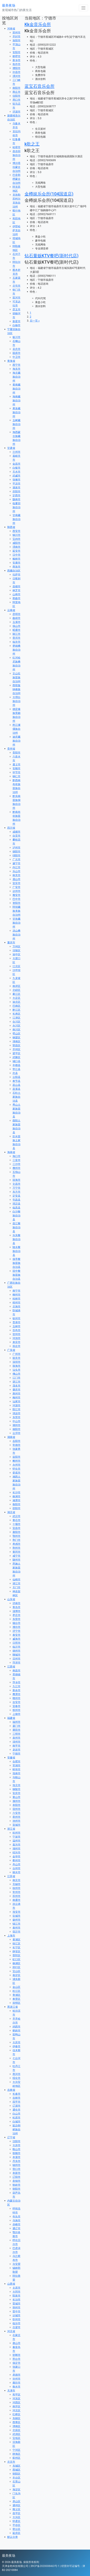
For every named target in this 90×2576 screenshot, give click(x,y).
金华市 (16, 1856)
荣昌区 (16, 1045)
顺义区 (16, 2509)
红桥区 (16, 2414)
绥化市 (16, 2078)
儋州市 (16, 1168)
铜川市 (16, 535)
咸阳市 (16, 543)
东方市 (16, 1191)
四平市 (16, 2101)
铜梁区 (16, 1037)
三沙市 (16, 1164)
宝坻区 (16, 2438)
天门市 (16, 1587)
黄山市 (16, 1797)
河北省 (11, 2331)
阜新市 (16, 2173)
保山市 (16, 626)
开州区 (16, 1049)
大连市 (16, 2145)
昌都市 (16, 586)
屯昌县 (16, 1199)
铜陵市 (16, 1789)
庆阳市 (16, 491)
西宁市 (16, 364)
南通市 (16, 1900)
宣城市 (16, 1824)
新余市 (16, 1690)
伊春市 (16, 2046)
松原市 (16, 2117)
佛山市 (16, 1373)
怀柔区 (16, 2521)
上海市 (11, 1935)
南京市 (16, 1880)
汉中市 (16, 554)
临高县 (16, 1207)
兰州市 (16, 452)
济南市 (16, 1603)
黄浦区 (16, 1939)
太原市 (16, 2287)
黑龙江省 (12, 2006)
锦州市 (16, 2165)
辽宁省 (11, 2137)
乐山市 (16, 871)
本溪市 (16, 2157)
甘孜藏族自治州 (16, 922)
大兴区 (16, 2517)
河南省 (11, 28)
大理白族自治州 (16, 701)
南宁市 (16, 1290)
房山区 (16, 2501)
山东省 (11, 1599)
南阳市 (16, 88)
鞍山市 (16, 2149)
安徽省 (11, 1757)
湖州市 (16, 1848)
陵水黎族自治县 (16, 1251)
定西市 (16, 495)
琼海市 (16, 1180)
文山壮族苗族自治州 (16, 677)
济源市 (16, 111)
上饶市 (16, 1714)
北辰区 (16, 2430)
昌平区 (16, 2513)
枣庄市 (16, 1615)
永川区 (16, 1025)
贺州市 (16, 1334)
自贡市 (16, 835)
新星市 (16, 321)
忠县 (15, 1073)
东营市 (16, 1619)
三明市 (16, 1733)
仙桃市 (16, 1579)
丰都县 (16, 1065)
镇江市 (16, 1923)
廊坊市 (16, 2382)
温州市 (16, 1840)
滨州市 (16, 1658)
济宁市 (16, 1631)
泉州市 (16, 1737)
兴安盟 (16, 2264)
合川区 (16, 1021)
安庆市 (16, 1793)
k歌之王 (32, 143)
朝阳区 (16, 2473)
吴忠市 (16, 349)
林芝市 (16, 590)
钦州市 (16, 1318)
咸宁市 (16, 1555)
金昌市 (16, 463)
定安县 (16, 1195)
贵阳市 (16, 752)
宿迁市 (16, 1931)
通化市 (16, 2109)
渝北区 (16, 1001)
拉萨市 (16, 574)
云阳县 (16, 1077)
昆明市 (16, 614)
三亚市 (16, 1160)
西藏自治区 (13, 570)
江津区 (16, 1017)
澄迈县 (16, 1203)
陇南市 (16, 499)
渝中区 (16, 954)
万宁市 (16, 1187)
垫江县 (16, 1069)
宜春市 (16, 1706)
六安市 (16, 1813)
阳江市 (16, 1409)
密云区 (16, 2529)
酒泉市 (16, 487)
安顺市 (16, 768)
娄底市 (16, 1472)
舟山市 (16, 1864)
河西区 (16, 2402)
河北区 (16, 2410)
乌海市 (16, 2220)
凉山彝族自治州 (16, 934)
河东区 (16, 2398)
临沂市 (16, 1646)
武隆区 (16, 1057)
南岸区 (16, 986)
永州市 (16, 1464)
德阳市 (16, 851)
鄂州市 (16, 1536)
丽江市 (16, 634)
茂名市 (16, 1385)
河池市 (16, 1338)
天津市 (11, 2390)
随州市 (16, 1559)
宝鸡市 (16, 539)
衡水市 (16, 2386)
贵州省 (11, 748)
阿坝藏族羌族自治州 (16, 910)
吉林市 (16, 2097)
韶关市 (16, 1358)
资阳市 (16, 903)
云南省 (11, 610)
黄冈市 (16, 1551)
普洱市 (16, 637)
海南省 (11, 1152)
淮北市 (16, 1785)
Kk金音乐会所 (38, 24)
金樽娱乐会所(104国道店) (49, 193)
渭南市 (16, 546)
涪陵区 (16, 950)
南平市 (16, 1745)
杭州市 (16, 1832)
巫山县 (16, 1085)
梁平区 (16, 1053)
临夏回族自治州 (16, 507)
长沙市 (16, 1492)
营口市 (16, 2169)
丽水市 (16, 1872)
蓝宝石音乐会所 (40, 86)
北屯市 (16, 285)
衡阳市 (16, 1504)
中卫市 (16, 357)
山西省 (11, 2283)
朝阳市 (16, 2188)
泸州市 (16, 847)
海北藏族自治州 (16, 376)
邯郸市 (16, 2355)
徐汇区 (16, 1943)
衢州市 (16, 1860)
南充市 (16, 875)
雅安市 (16, 895)
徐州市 (16, 1888)
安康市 (16, 562)
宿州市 (16, 1809)
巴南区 (16, 1005)
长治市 (16, 2299)
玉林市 (16, 1326)
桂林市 (16, 1298)
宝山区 (16, 1971)
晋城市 (16, 2303)
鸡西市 (16, 2026)
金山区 (16, 1987)
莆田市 (16, 1729)
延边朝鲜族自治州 (16, 2129)
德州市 (16, 1650)
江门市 (16, 1377)
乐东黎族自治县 (16, 1239)
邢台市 (16, 2359)
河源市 (16, 1405)
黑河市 (16, 2074)
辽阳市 (16, 2177)
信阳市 (16, 95)
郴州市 (16, 1460)
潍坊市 (16, 1627)
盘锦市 (16, 2180)
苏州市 (16, 1896)
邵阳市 (16, 1508)
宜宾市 (16, 883)
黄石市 (16, 1520)
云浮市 (16, 1433)
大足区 (16, 998)
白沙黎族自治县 (16, 1215)
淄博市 (16, 1611)
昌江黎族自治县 (16, 1227)
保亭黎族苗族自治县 (16, 1263)
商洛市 (16, 566)
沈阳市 (16, 2141)
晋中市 (16, 2311)
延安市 (16, 550)
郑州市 (16, 32)
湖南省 (11, 1437)
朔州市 (16, 2307)
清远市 (16, 1413)
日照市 (16, 1642)
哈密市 (16, 147)
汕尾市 (16, 1401)
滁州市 (16, 1801)
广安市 (16, 887)
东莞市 (16, 1417)
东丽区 (16, 2418)
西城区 (16, 2469)
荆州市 (16, 1547)
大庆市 (16, 2042)
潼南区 (16, 1041)
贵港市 (16, 1322)
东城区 (16, 2465)
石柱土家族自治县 (16, 1096)
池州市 (16, 1820)
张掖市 (16, 479)
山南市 (16, 594)
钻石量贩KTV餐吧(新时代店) (52, 255)
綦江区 (16, 994)
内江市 (16, 867)
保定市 (16, 2362)
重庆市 (11, 942)
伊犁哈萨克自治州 (16, 230)
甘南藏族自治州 (16, 519)
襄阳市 (16, 1532)
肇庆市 (16, 1389)
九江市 (16, 1686)
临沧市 (16, 641)
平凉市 (16, 483)
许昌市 (16, 72)
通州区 (16, 2505)
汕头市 (16, 1369)
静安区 (16, 1951)
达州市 (16, 891)
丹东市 (16, 2161)
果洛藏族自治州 (16, 412)
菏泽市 (16, 1662)
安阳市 (16, 52)
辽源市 (16, 2105)
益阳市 (16, 1456)
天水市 (16, 471)
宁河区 (16, 2450)
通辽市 (16, 2228)
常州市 (16, 1892)
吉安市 (16, 1702)
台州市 (16, 1868)
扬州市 (16, 1919)
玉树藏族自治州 (16, 424)
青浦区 (16, 1995)
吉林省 (11, 2089)
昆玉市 (16, 309)
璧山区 (16, 1033)
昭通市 (16, 630)
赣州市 (16, 1698)
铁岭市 (16, 2184)
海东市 (16, 368)
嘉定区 (16, 1975)
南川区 (16, 1029)
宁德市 (16, 1753)
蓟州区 (16, 2457)
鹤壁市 (16, 56)
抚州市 (16, 1710)
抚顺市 (16, 2153)
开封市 (16, 36)
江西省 (11, 1666)
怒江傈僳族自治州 (16, 728)
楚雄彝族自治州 (16, 649)
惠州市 (16, 1393)
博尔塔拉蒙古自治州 (16, 167)
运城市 (16, 2315)
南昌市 (16, 1670)
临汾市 (16, 2323)
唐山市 (16, 2343)
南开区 (16, 2406)
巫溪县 (16, 1089)
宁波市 (16, 1836)
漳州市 (16, 1741)
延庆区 (16, 2533)
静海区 (16, 2453)
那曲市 (16, 598)
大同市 (16, 2291)
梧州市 (16, 1302)
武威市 (16, 475)
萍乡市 (16, 1682)
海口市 (16, 1156)
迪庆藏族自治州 (16, 740)
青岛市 (16, 1607)
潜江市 (16, 1583)
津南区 (16, 2426)
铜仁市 (16, 776)
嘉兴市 (16, 1844)
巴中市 (16, 899)
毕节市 (16, 772)
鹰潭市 (16, 1694)
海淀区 (16, 2489)
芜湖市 (16, 1765)
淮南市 (16, 1773)
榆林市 (16, 558)
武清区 (16, 2434)
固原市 (16, 353)
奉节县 (16, 1081)
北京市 (11, 2461)
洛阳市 (16, 40)
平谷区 (16, 2525)
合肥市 (16, 1761)
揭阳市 (16, 1429)
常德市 (16, 1445)
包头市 (16, 2216)
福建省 (11, 1718)
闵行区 (16, 1967)
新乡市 (16, 60)
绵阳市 (16, 855)
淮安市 (16, 1911)
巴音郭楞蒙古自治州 (16, 178)
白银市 (16, 467)
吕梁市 (16, 2327)
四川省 (11, 827)
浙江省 (11, 1828)
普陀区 (16, 1955)
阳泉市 (16, 2295)
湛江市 (16, 1381)
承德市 (16, 2374)
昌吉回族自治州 (16, 155)
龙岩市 (16, 1749)
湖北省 (11, 1512)
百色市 (16, 1330)
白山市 (16, 2113)
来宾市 (16, 1342)
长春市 (16, 2093)
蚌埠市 (16, 1769)
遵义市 (16, 764)
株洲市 (16, 1496)
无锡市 (16, 1884)
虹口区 (16, 1959)
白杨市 (16, 325)
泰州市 (16, 1927)
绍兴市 (16, 1852)
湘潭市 (16, 1500)
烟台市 (16, 1623)
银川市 (16, 337)
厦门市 (16, 1725)
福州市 (16, 1722)
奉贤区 (16, 1998)
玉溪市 (16, 622)
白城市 (16, 2121)
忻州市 (16, 2319)
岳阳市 (16, 1441)
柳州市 (16, 1294)
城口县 (16, 1061)
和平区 (16, 2394)
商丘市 (16, 91)
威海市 (16, 1638)
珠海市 (16, 1365)
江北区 (16, 966)
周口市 (16, 99)
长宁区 (16, 1947)
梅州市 (16, 1397)
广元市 (16, 859)
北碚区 (16, 990)
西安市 (16, 531)
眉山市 (16, 879)
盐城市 (16, 1915)
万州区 (16, 946)
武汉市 (16, 1516)
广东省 (11, 1350)
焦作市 (16, 64)
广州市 (16, 1354)
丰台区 (16, 2477)
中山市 (16, 1421)
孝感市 (16, 1544)
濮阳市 (16, 68)
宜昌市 (16, 1528)
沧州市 (16, 2378)
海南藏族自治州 (16, 400)
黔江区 (16, 1009)
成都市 (16, 831)
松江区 (16, 1991)
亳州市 (16, 1816)
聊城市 (16, 1654)
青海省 (11, 361)
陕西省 (11, 527)
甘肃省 (11, 448)
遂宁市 (16, 863)
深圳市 (16, 1362)
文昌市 (16, 1183)
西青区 (16, 2422)
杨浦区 (16, 1963)
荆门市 (16, 1540)
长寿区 (16, 1013)
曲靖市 (16, 618)
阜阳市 (16, 1805)
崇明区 (16, 2002)
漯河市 (16, 76)
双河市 (16, 297)
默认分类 (12, 2537)
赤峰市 (16, 2224)
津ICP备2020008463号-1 (44, 2566)
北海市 (16, 1306)
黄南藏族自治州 (16, 388)
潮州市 (16, 1425)
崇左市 (16, 1346)
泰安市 (16, 1635)
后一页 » (35, 320)
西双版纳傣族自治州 (16, 689)
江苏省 (11, 1876)
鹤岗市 (16, 2030)
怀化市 (16, 1468)
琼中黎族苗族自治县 (16, 1274)
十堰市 (16, 1524)
